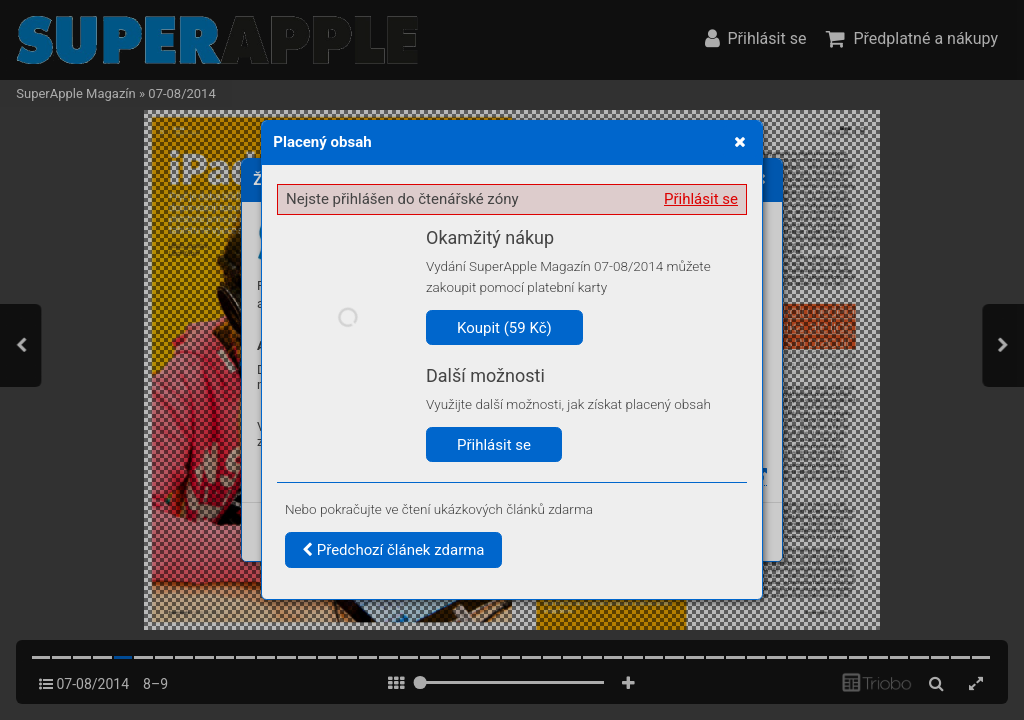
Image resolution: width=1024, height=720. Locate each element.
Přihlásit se (701, 199)
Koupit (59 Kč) (504, 328)
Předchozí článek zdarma (393, 550)
